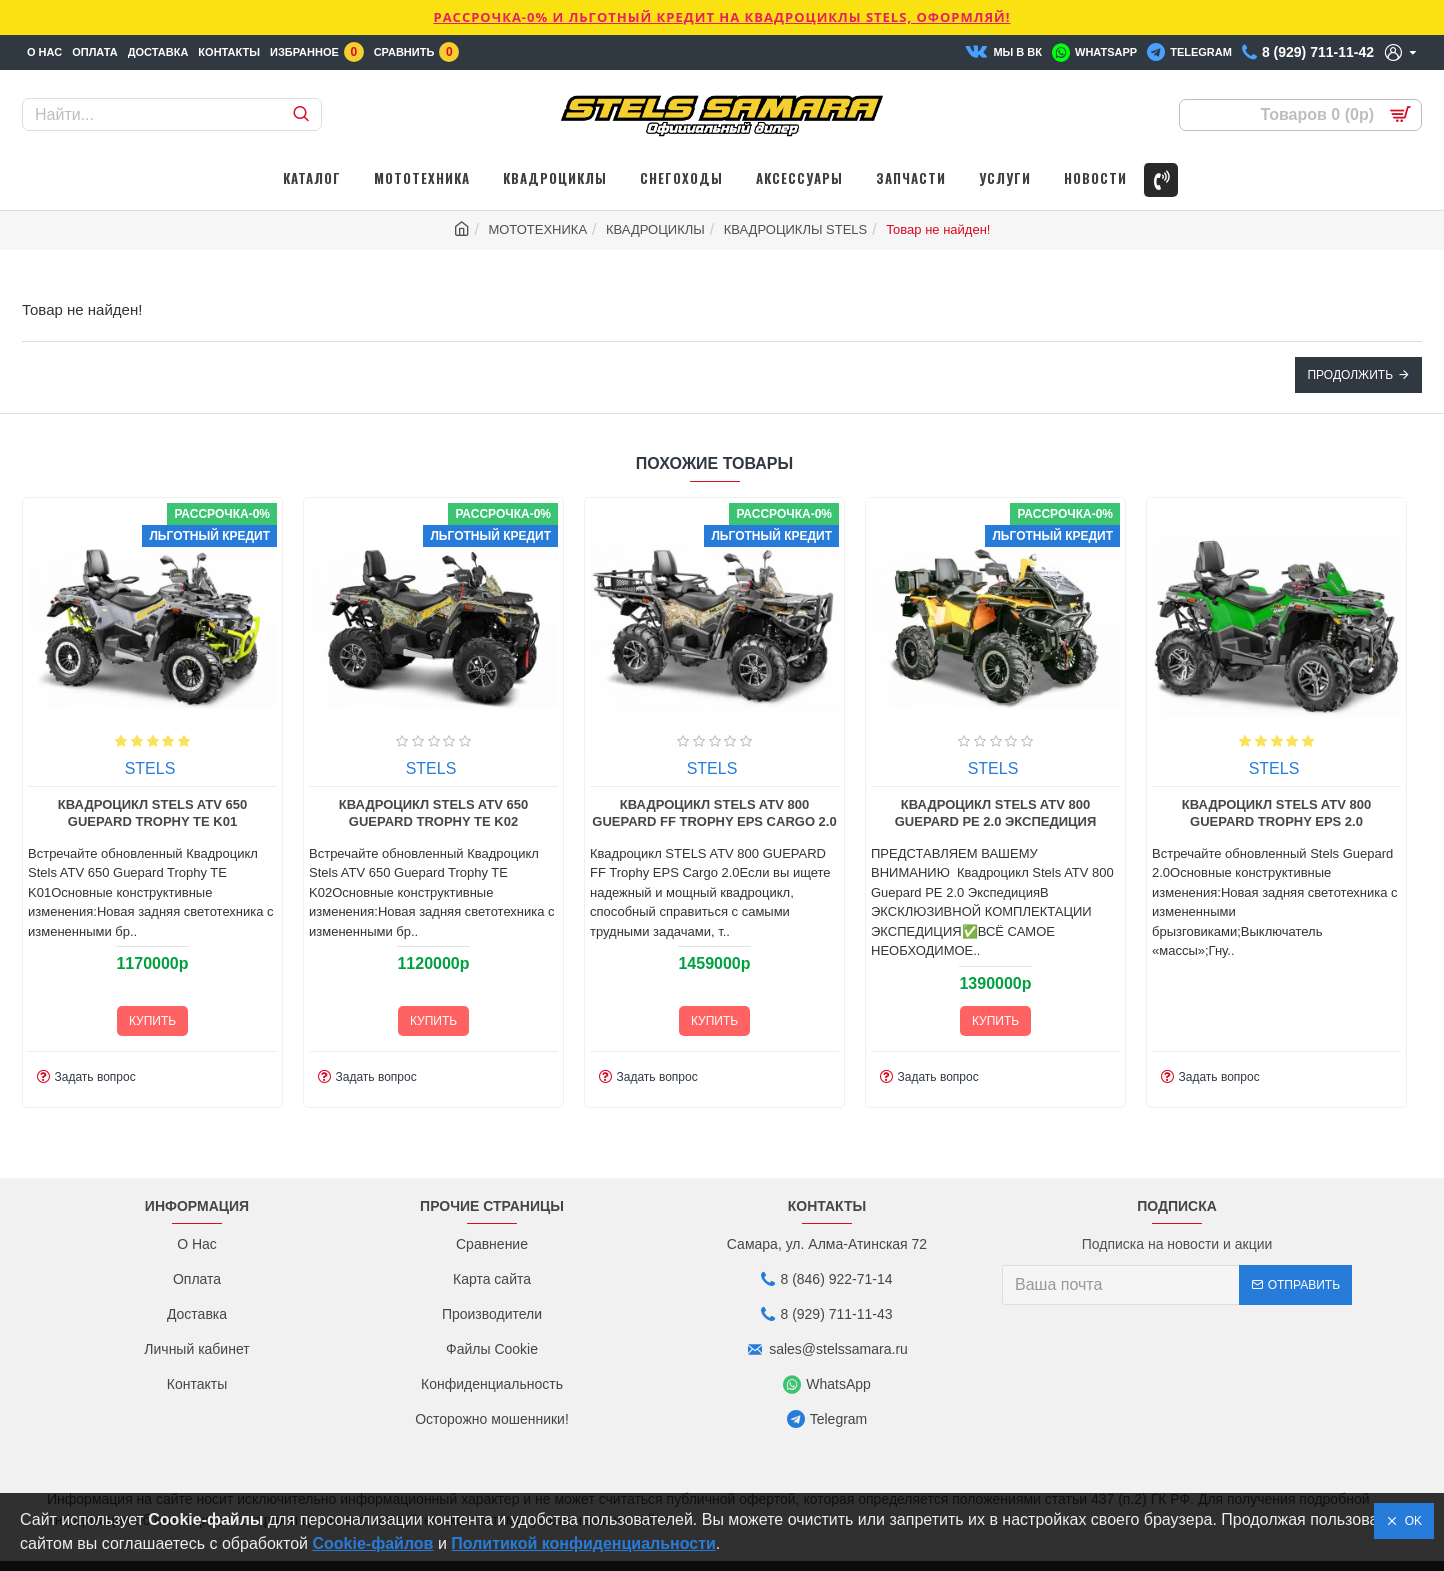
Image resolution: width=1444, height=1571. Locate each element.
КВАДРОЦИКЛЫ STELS (796, 229)
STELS (33, 768)
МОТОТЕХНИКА (537, 229)
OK (1410, 1521)
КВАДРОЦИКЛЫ (655, 229)
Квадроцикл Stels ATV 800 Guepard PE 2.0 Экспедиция (879, 813)
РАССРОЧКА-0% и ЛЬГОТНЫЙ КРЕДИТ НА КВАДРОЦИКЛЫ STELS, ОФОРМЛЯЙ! (721, 17)
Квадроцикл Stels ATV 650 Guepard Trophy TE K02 (316, 813)
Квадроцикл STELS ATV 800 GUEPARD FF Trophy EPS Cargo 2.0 (597, 813)
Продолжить (1350, 375)
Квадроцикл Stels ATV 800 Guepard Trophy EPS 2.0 (1159, 813)
